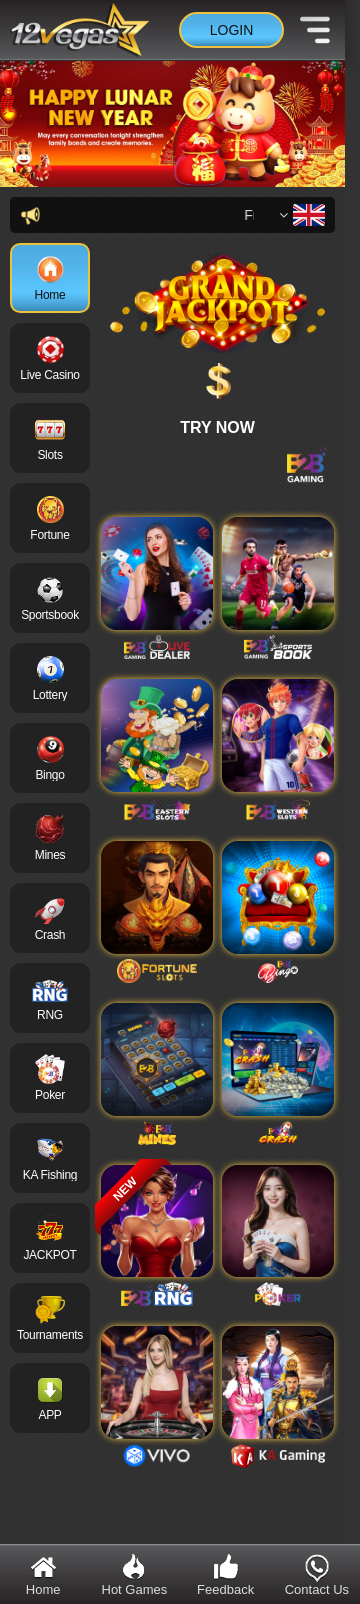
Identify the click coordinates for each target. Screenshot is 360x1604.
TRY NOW (217, 427)
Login (232, 30)
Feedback (225, 1574)
